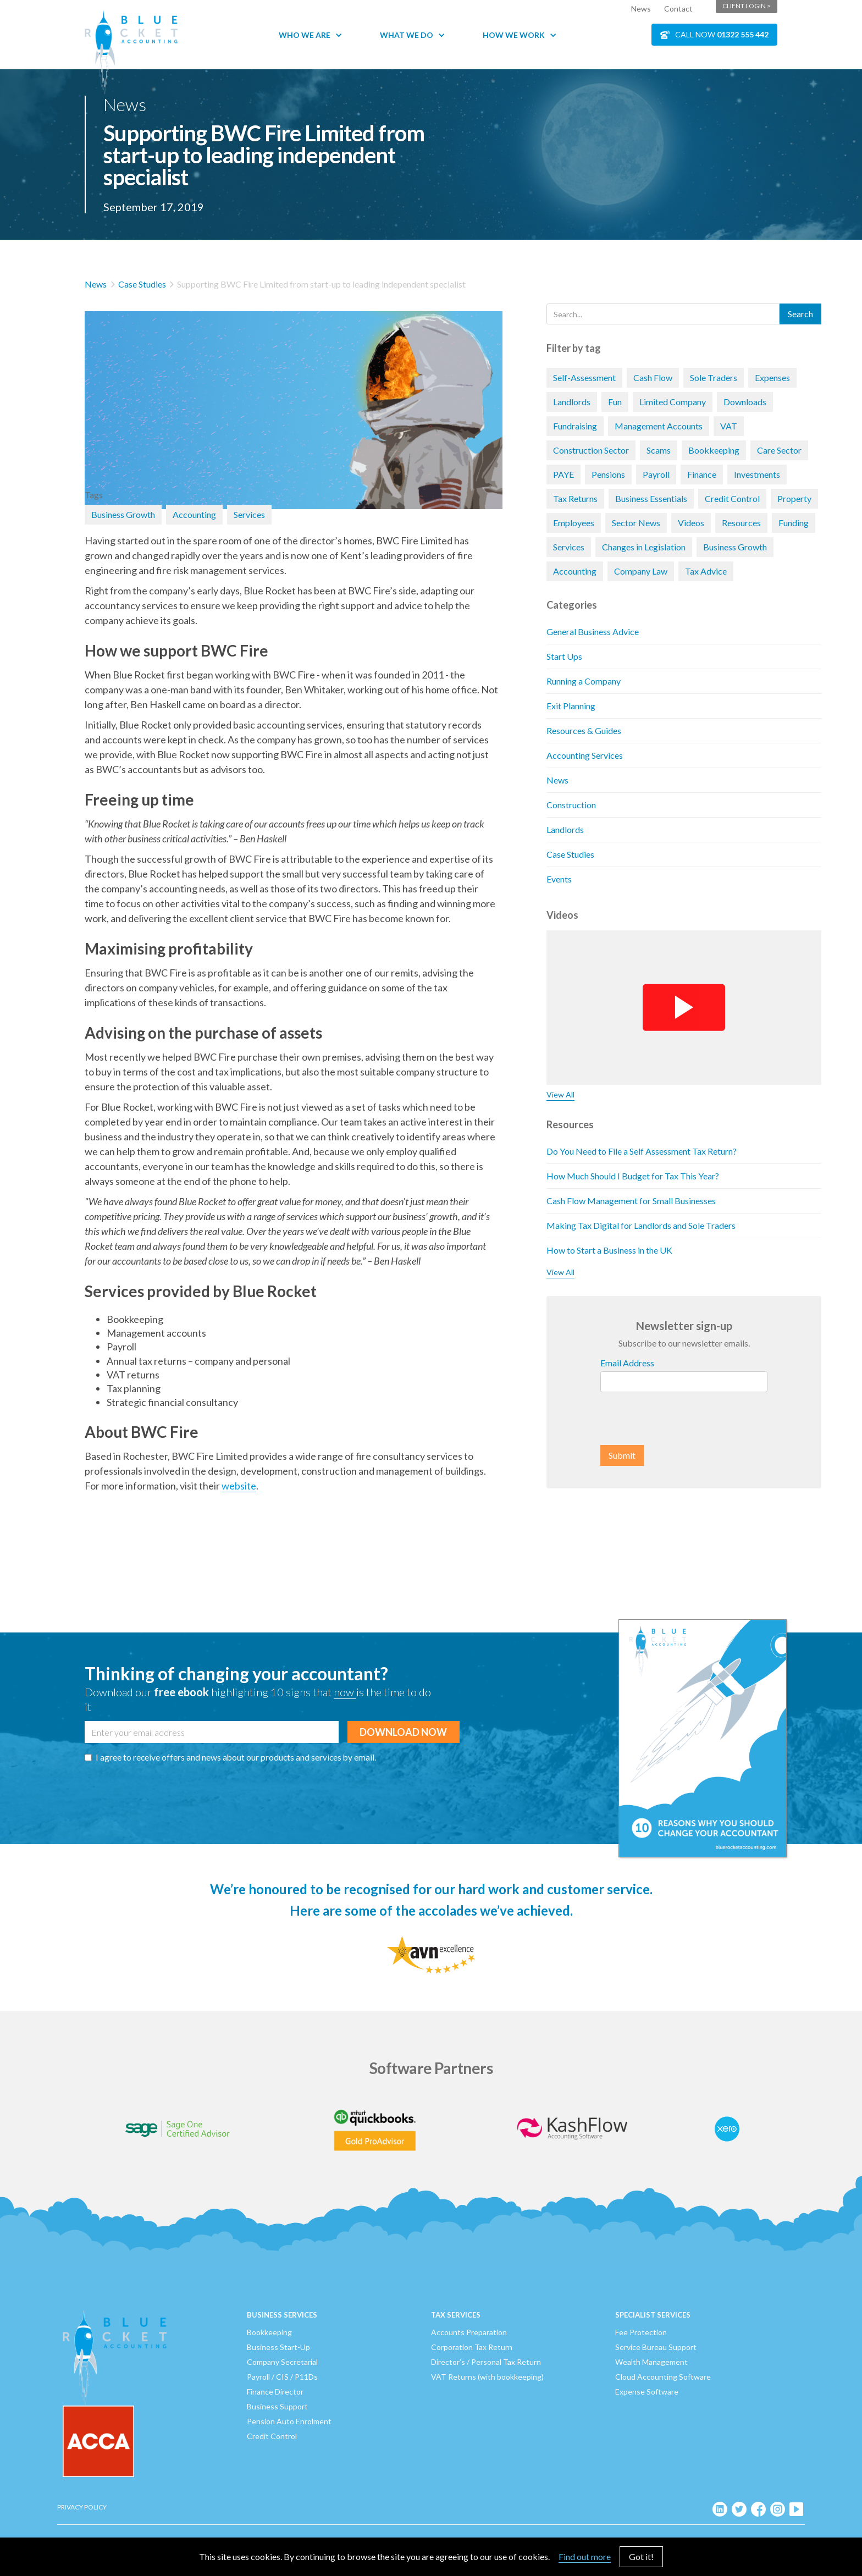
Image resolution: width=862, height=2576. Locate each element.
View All (560, 1094)
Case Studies (142, 284)
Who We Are (304, 35)
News (641, 8)
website (239, 1486)
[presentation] (683, 1419)
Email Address (627, 1363)
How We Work (514, 35)
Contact (678, 8)
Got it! (641, 2556)
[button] (316, 35)
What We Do (406, 35)
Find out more (585, 2556)
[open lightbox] (293, 393)
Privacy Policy (82, 2507)
